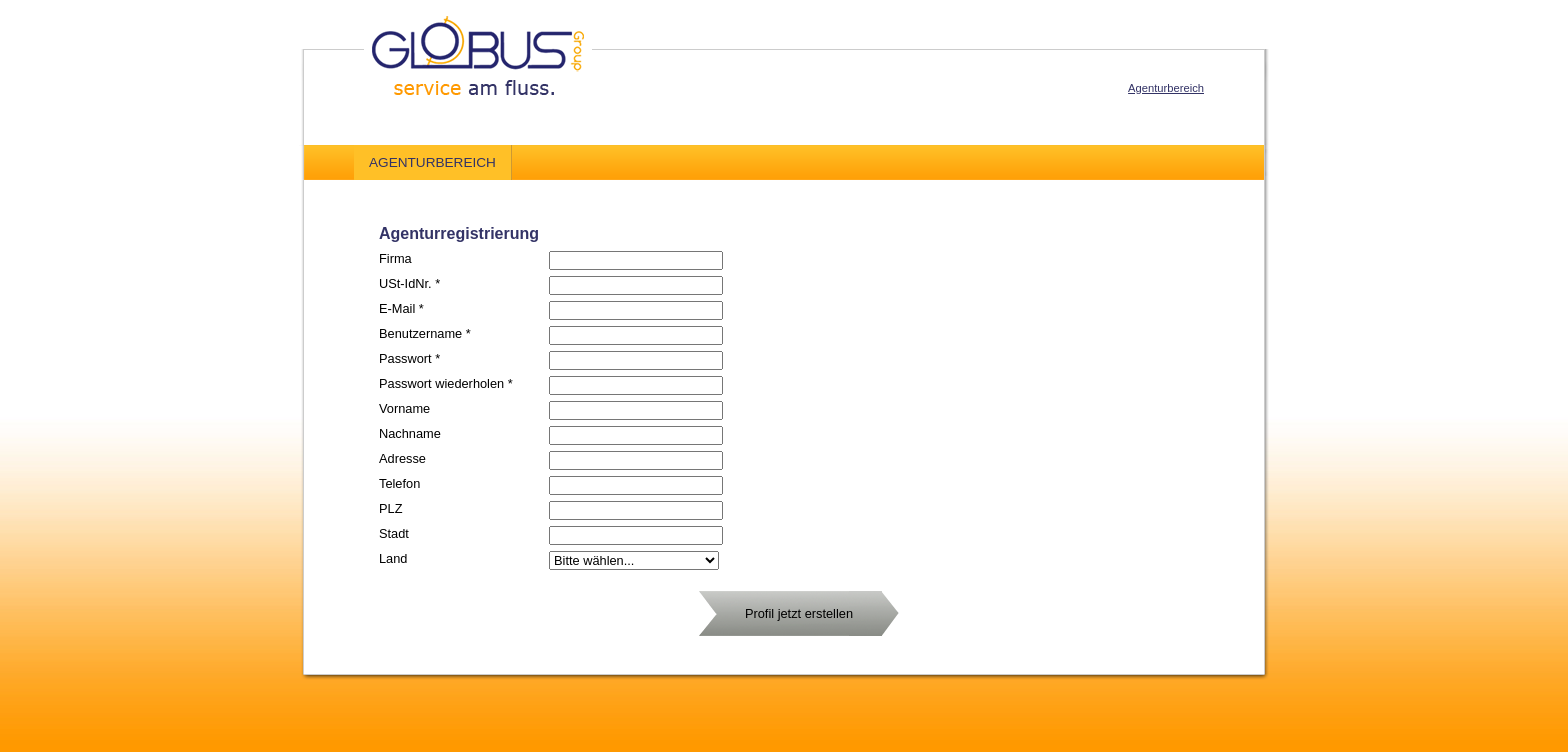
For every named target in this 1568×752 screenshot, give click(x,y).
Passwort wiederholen (446, 383)
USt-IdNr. (409, 283)
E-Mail (401, 308)
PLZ (390, 508)
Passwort (409, 358)
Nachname (410, 433)
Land (393, 558)
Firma (395, 258)
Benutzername (425, 333)
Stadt (394, 533)
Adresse (402, 458)
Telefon (399, 483)
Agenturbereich (1166, 88)
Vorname (404, 408)
